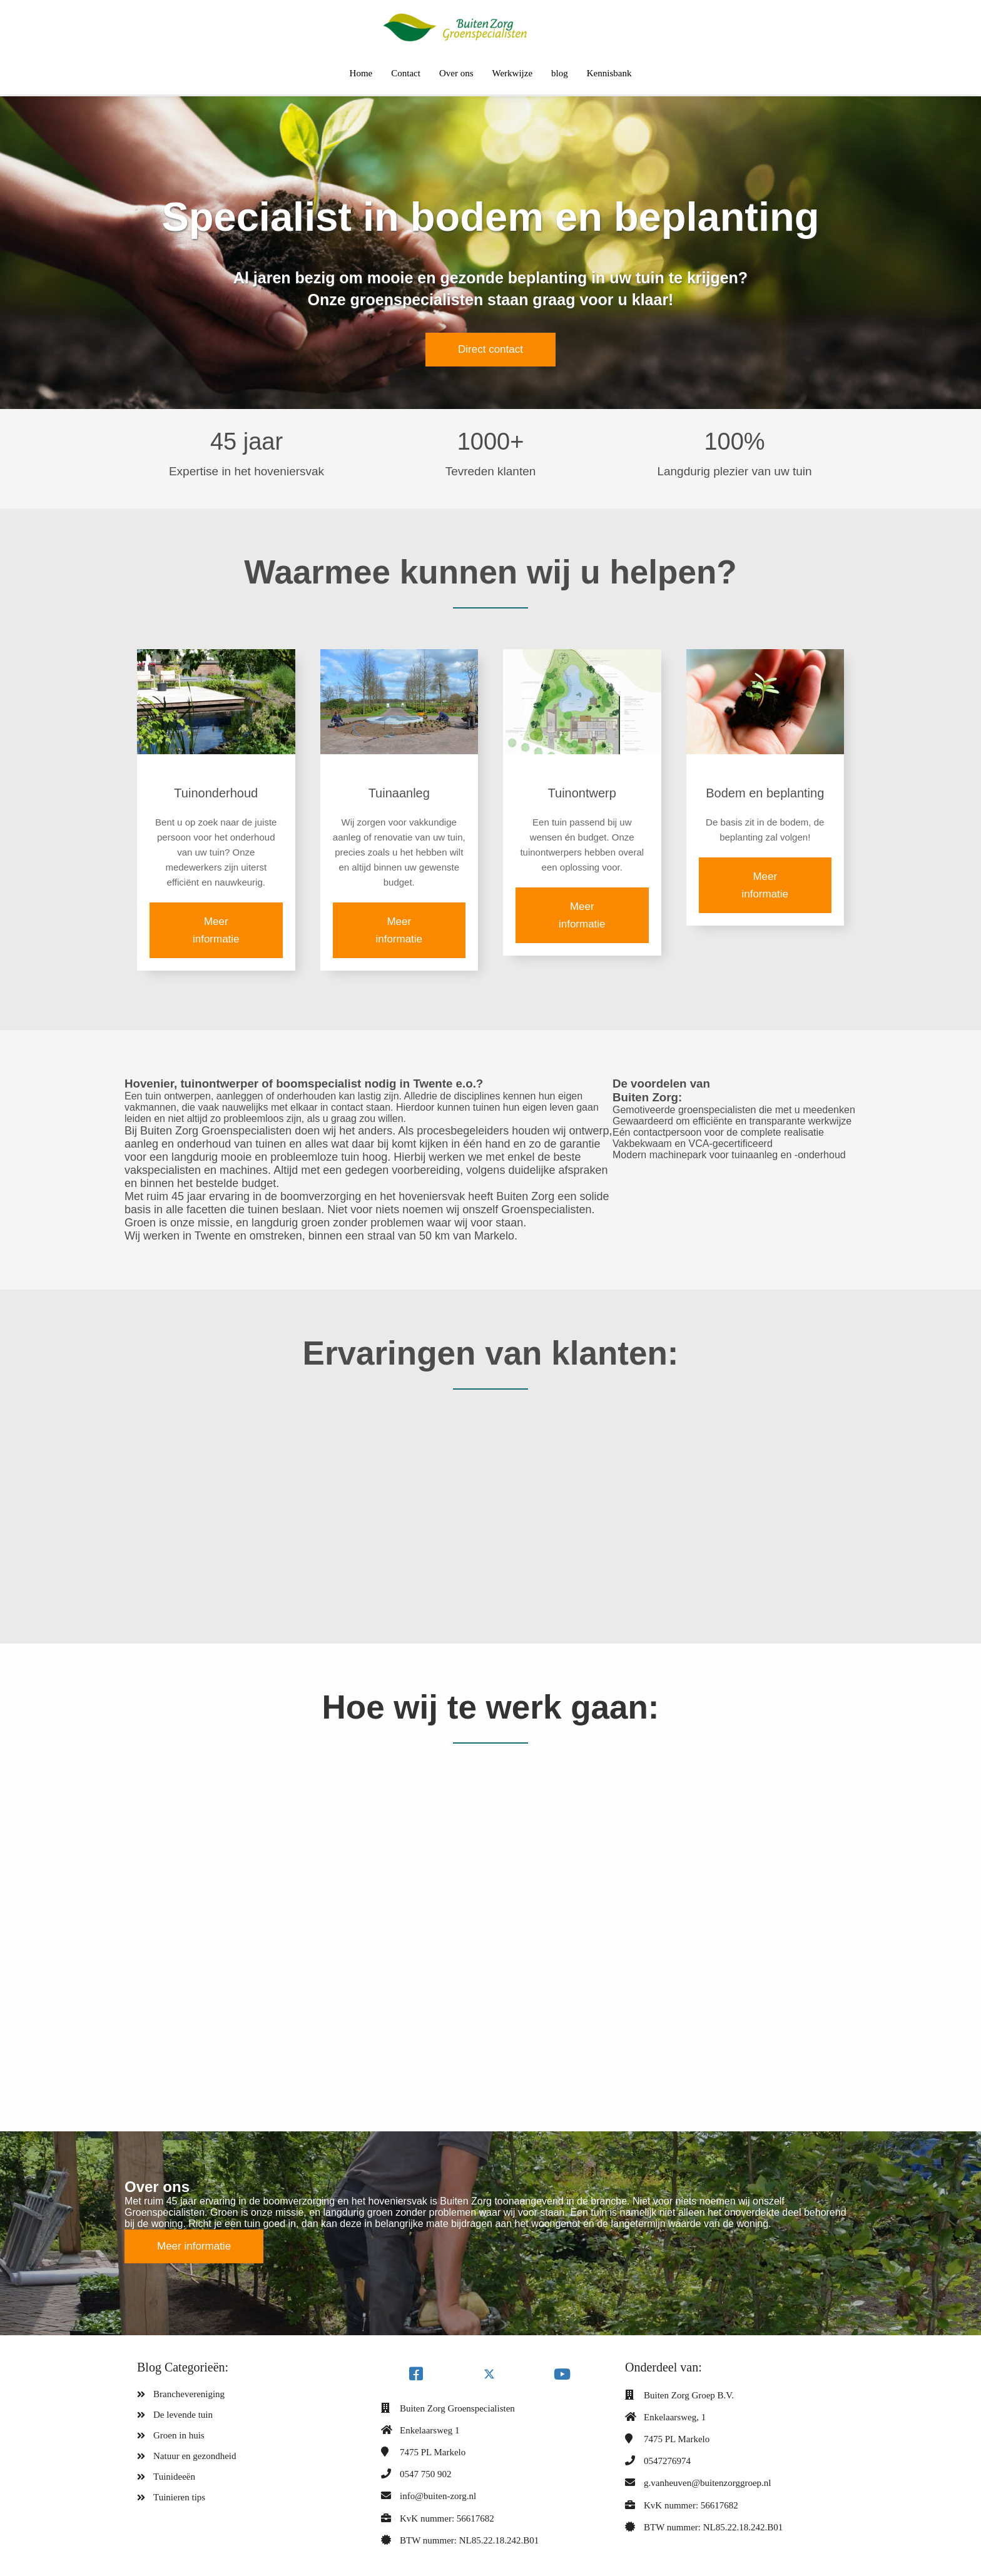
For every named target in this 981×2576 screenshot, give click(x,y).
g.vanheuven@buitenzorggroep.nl (707, 2483)
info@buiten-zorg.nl (438, 2496)
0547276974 (667, 2461)
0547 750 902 (426, 2474)
